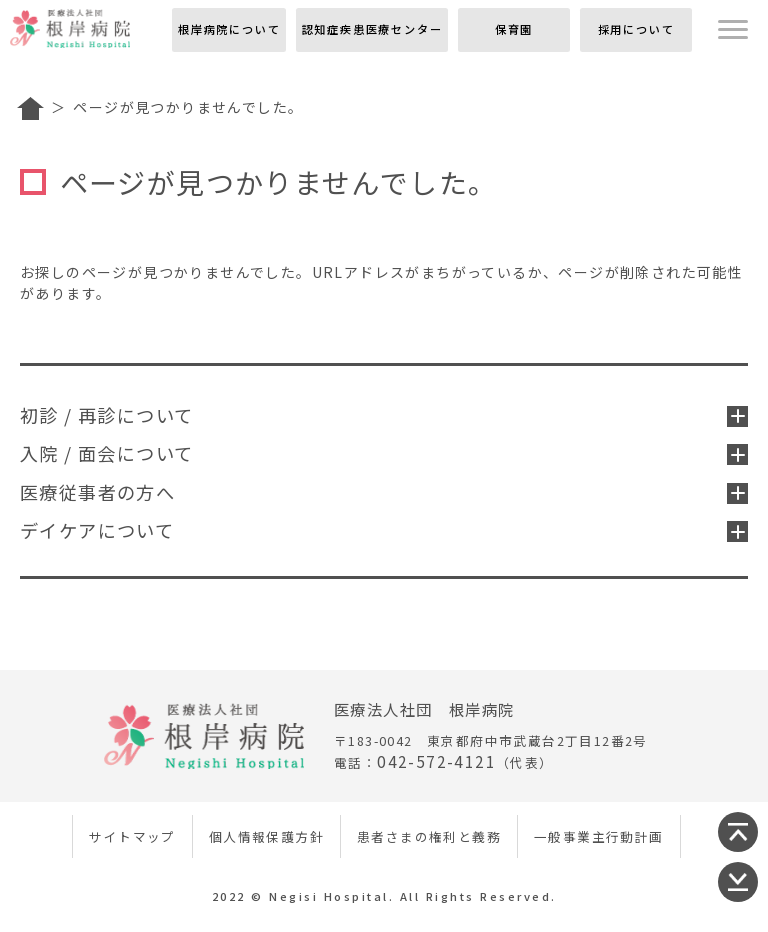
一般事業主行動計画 (599, 836)
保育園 (514, 29)
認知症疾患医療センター (372, 29)
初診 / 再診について (384, 415)
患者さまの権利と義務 (429, 836)
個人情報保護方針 (266, 836)
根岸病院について (229, 29)
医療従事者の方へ (384, 492)
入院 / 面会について (384, 453)
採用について (636, 29)
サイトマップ (132, 836)
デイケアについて (384, 530)
